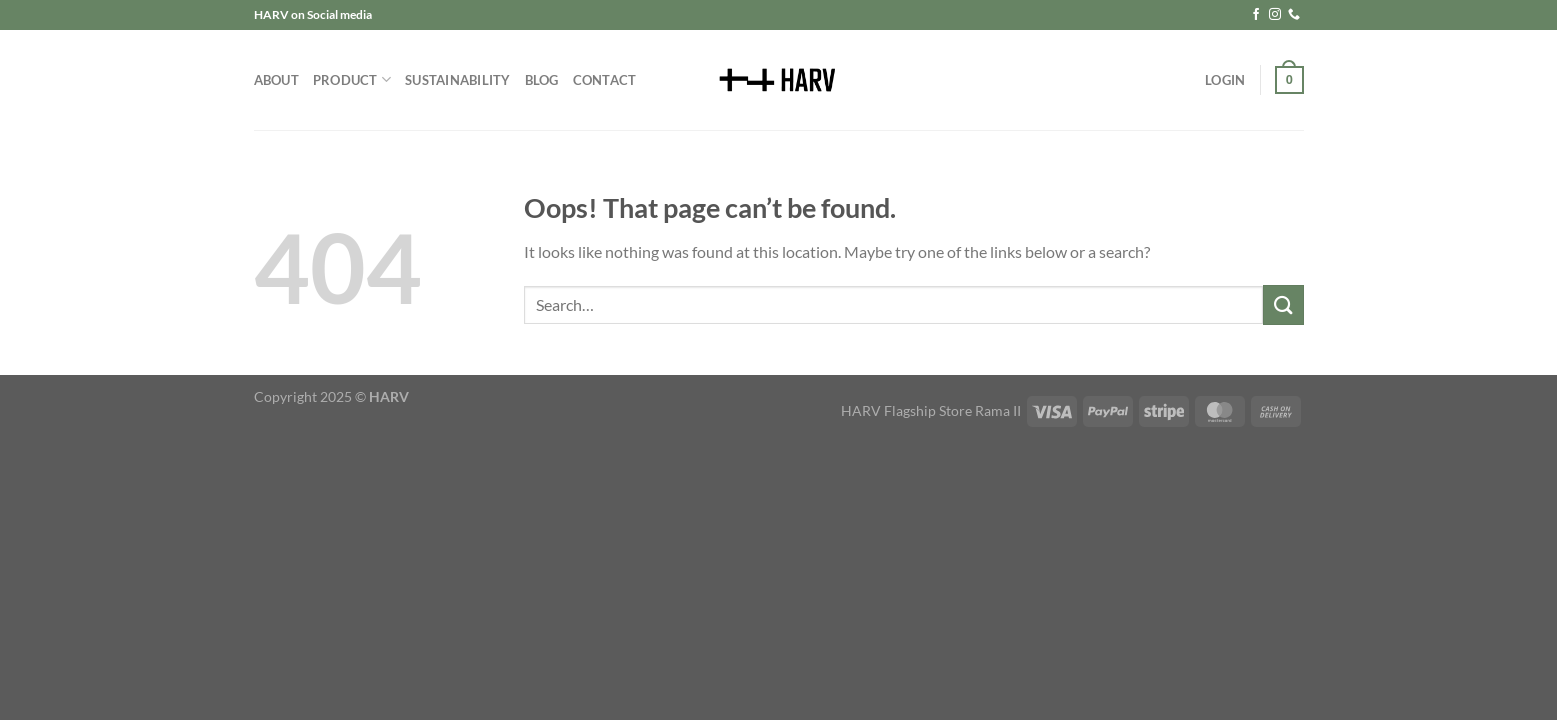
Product (352, 79)
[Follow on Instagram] (1275, 15)
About (276, 80)
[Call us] (1294, 15)
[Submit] (1283, 304)
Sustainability (458, 80)
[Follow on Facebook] (1256, 15)
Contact (605, 80)
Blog (542, 80)
